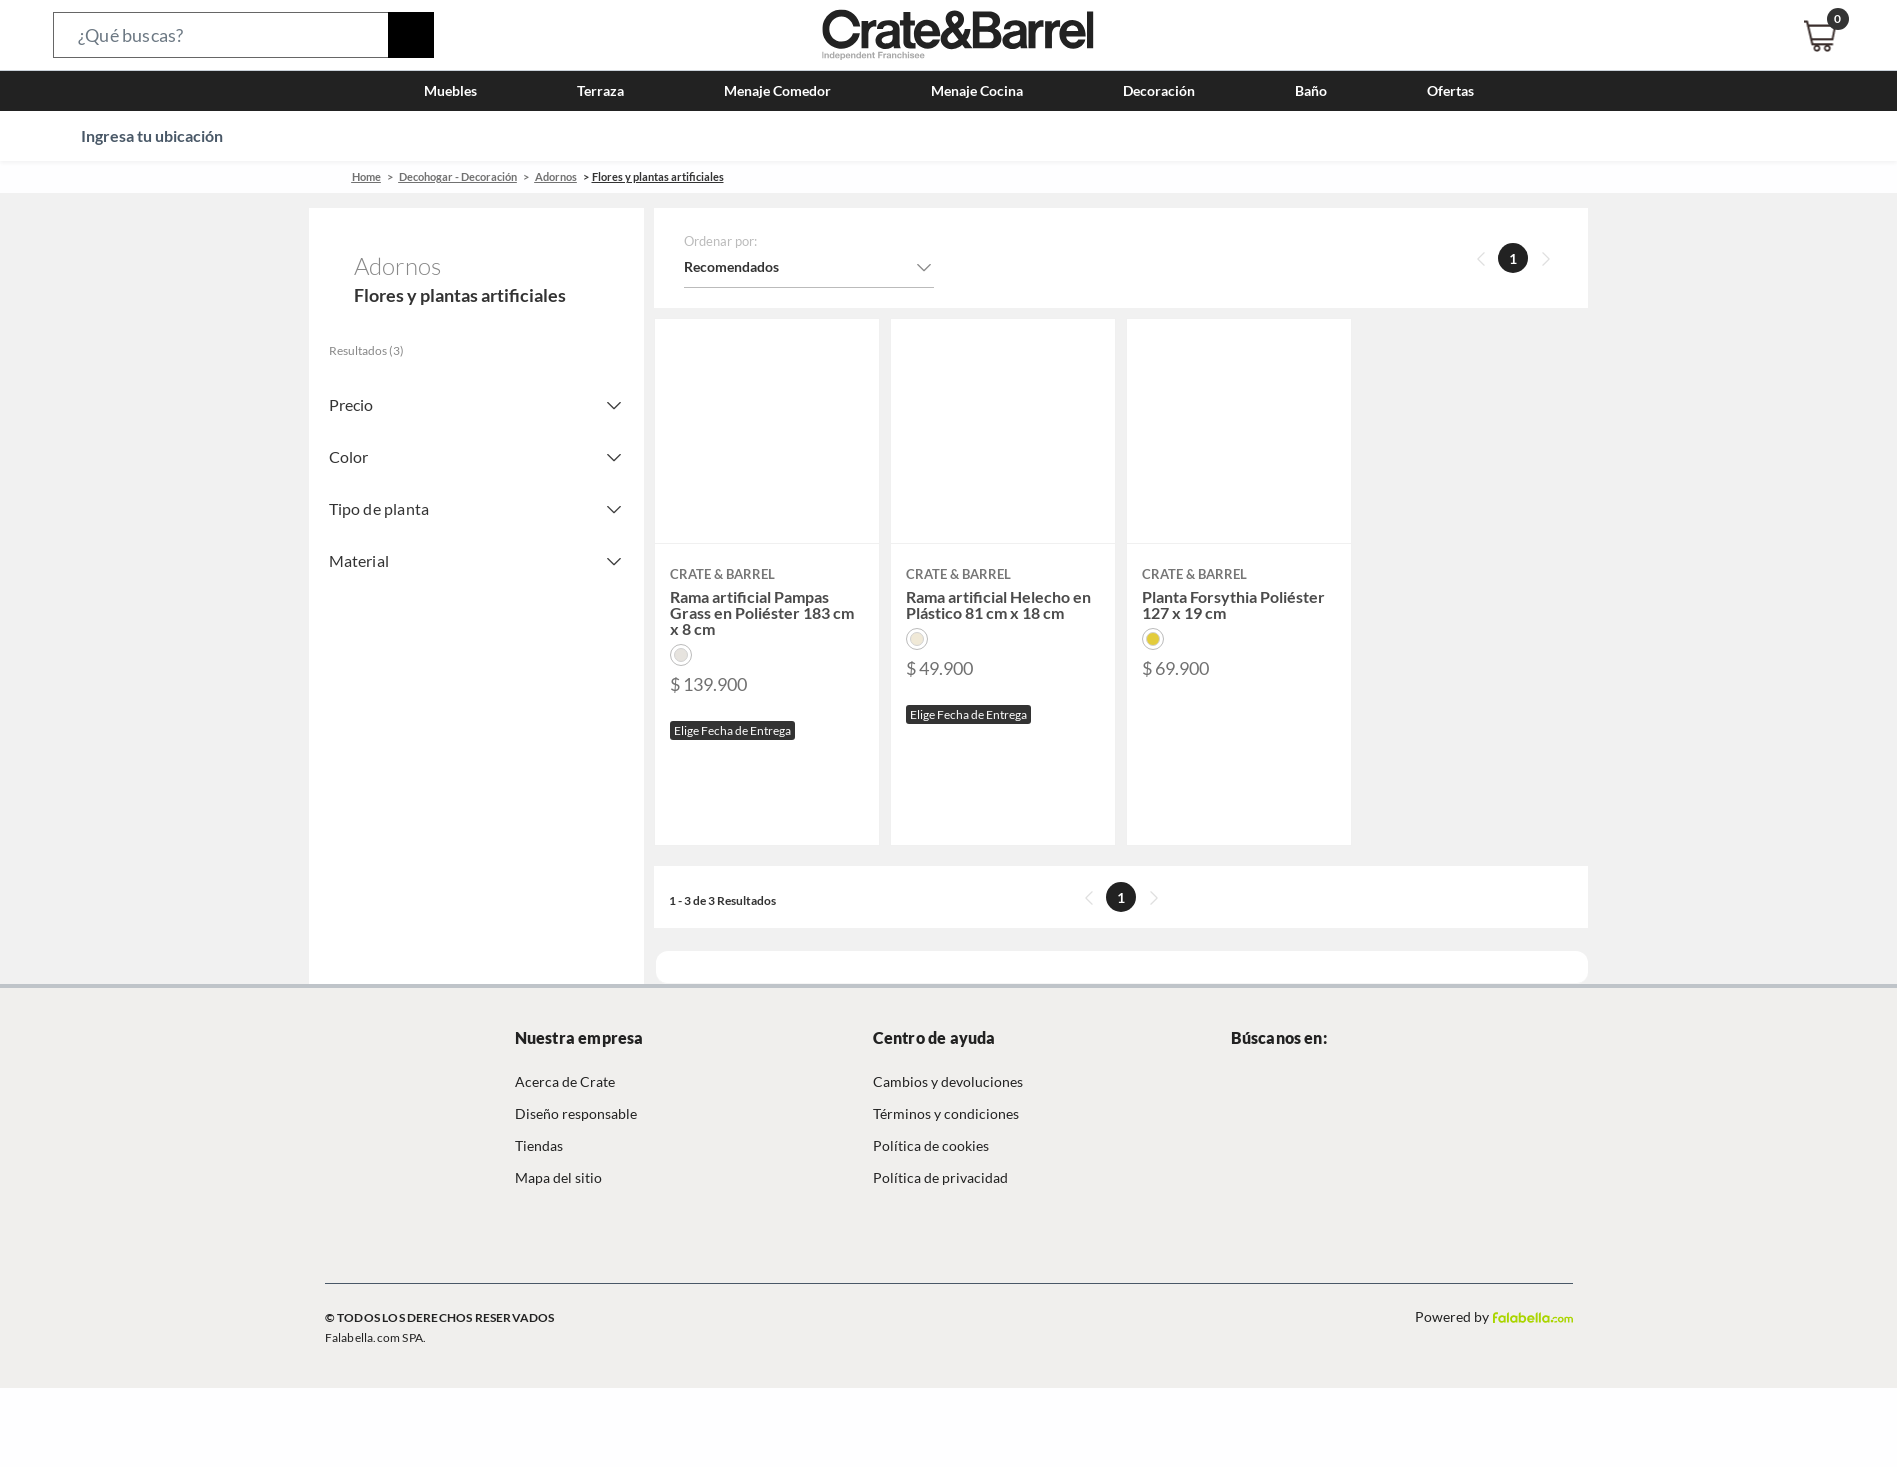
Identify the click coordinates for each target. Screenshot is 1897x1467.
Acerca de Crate (565, 1081)
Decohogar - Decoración (458, 176)
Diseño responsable (576, 1113)
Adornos (556, 176)
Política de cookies (931, 1145)
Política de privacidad (940, 1177)
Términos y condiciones (946, 1113)
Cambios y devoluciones (948, 1081)
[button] (243, 35)
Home (366, 176)
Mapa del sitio (558, 1177)
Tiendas (539, 1145)
